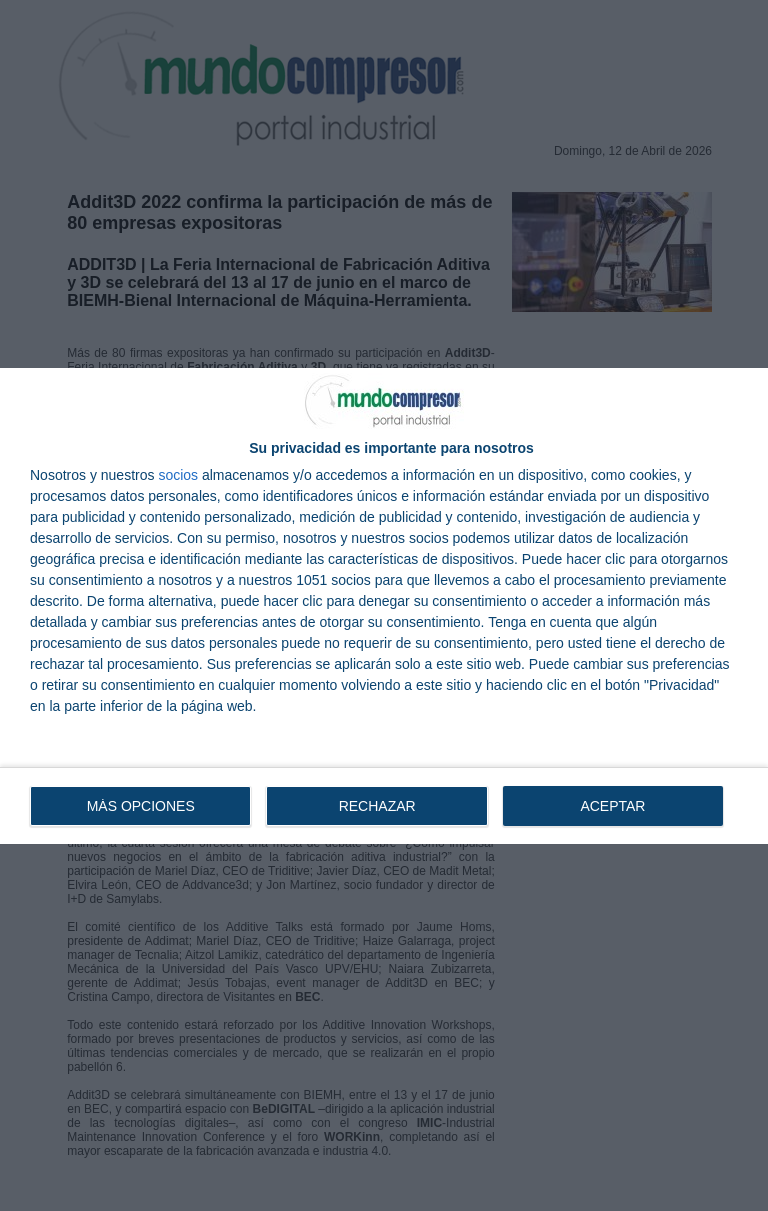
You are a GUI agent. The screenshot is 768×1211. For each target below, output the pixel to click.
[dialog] (384, 605)
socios (178, 474)
